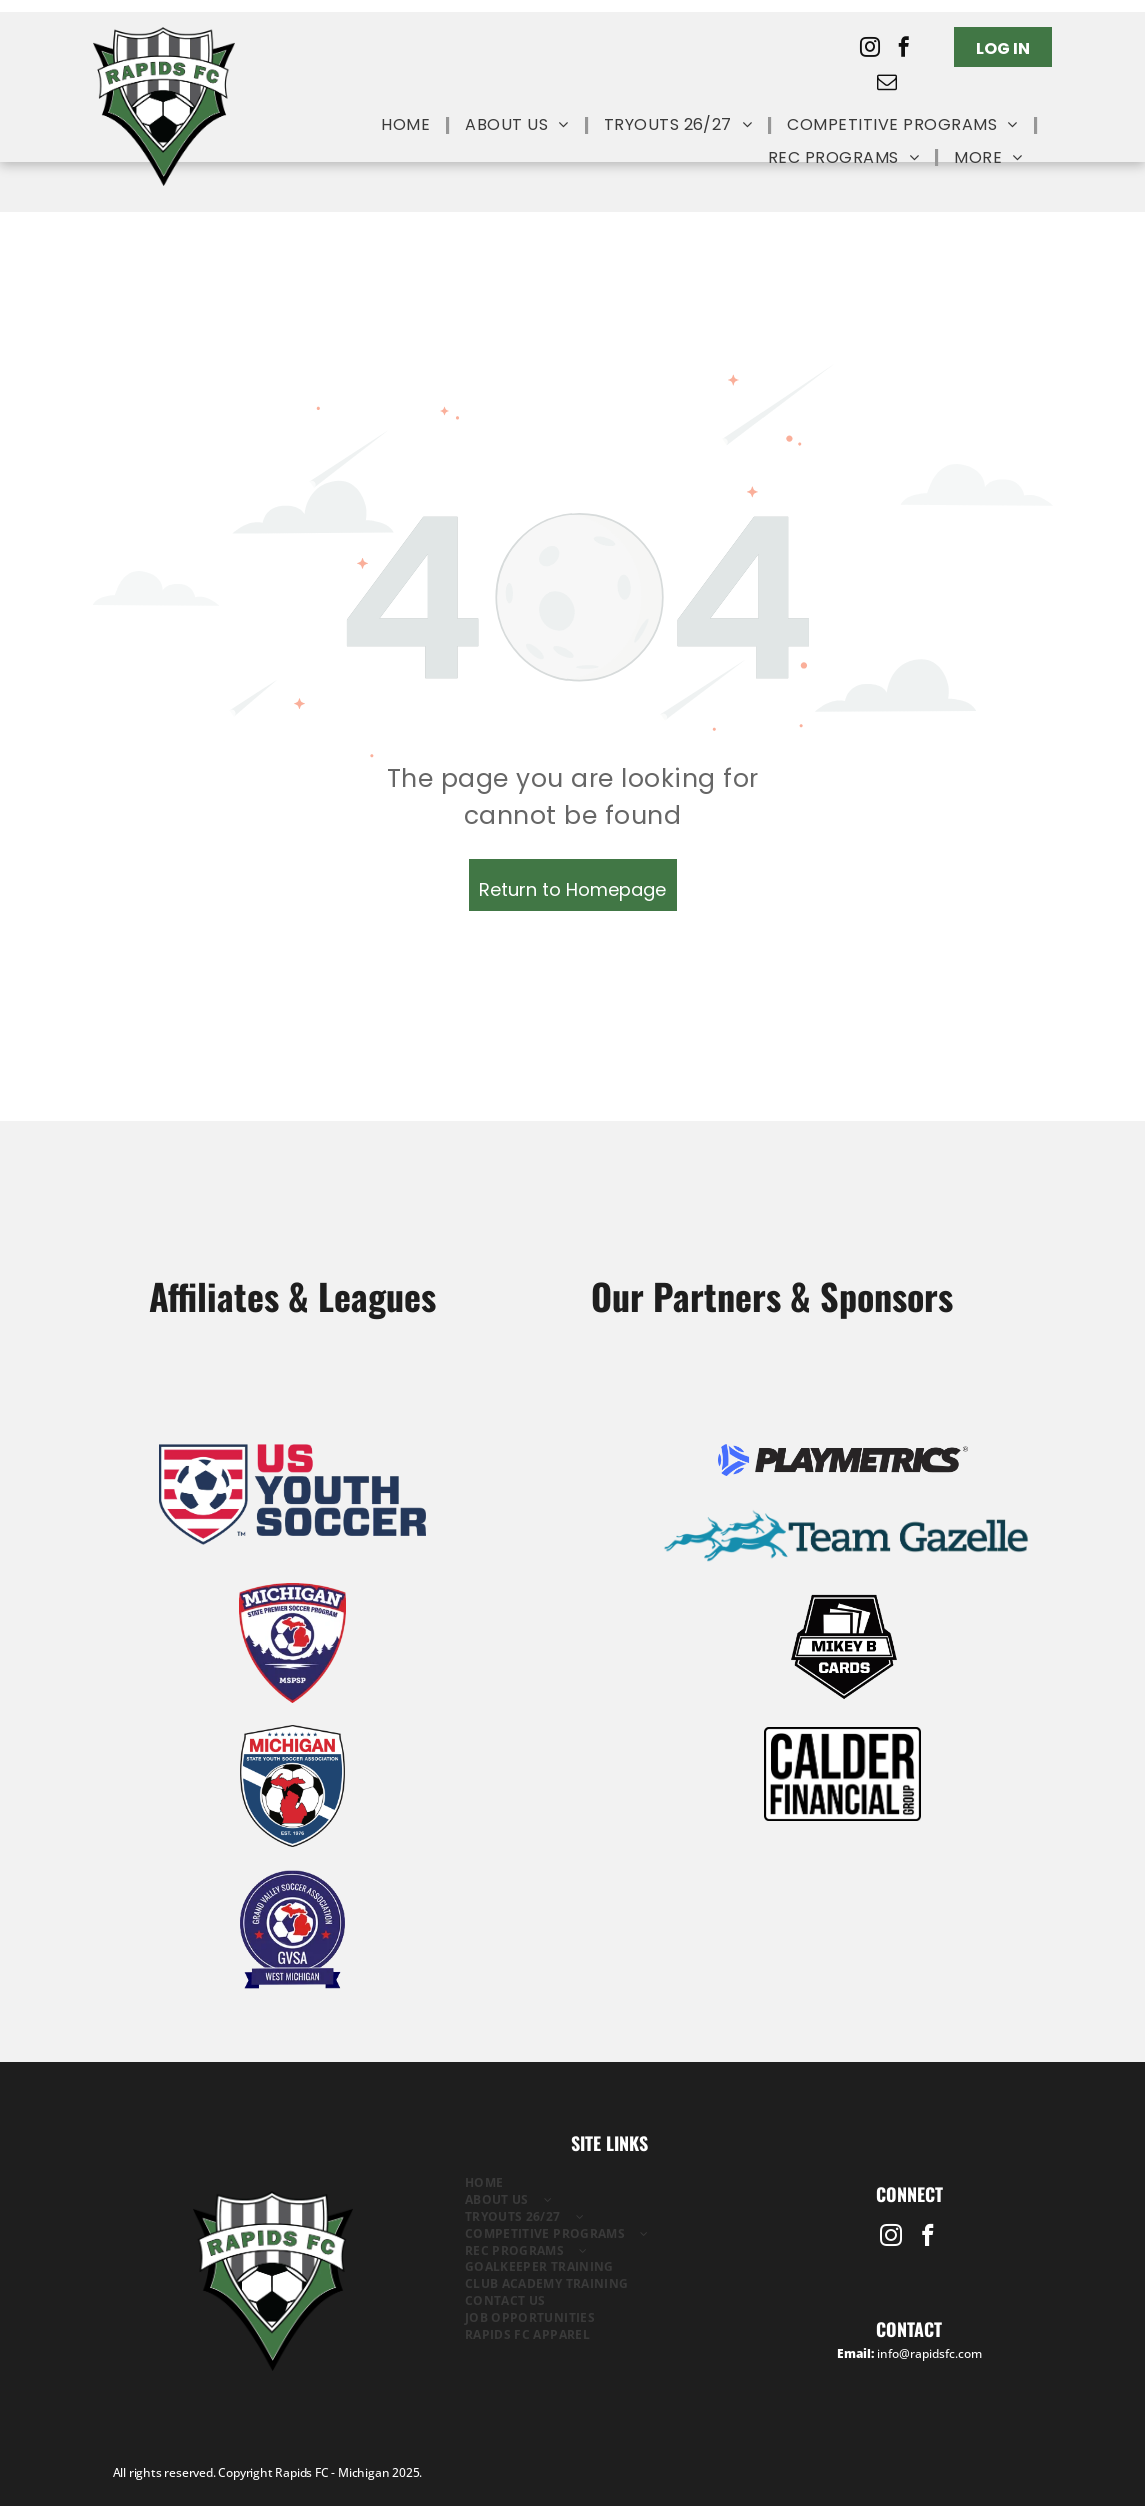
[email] (887, 84)
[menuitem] (408, 125)
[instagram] (870, 49)
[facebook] (904, 49)
